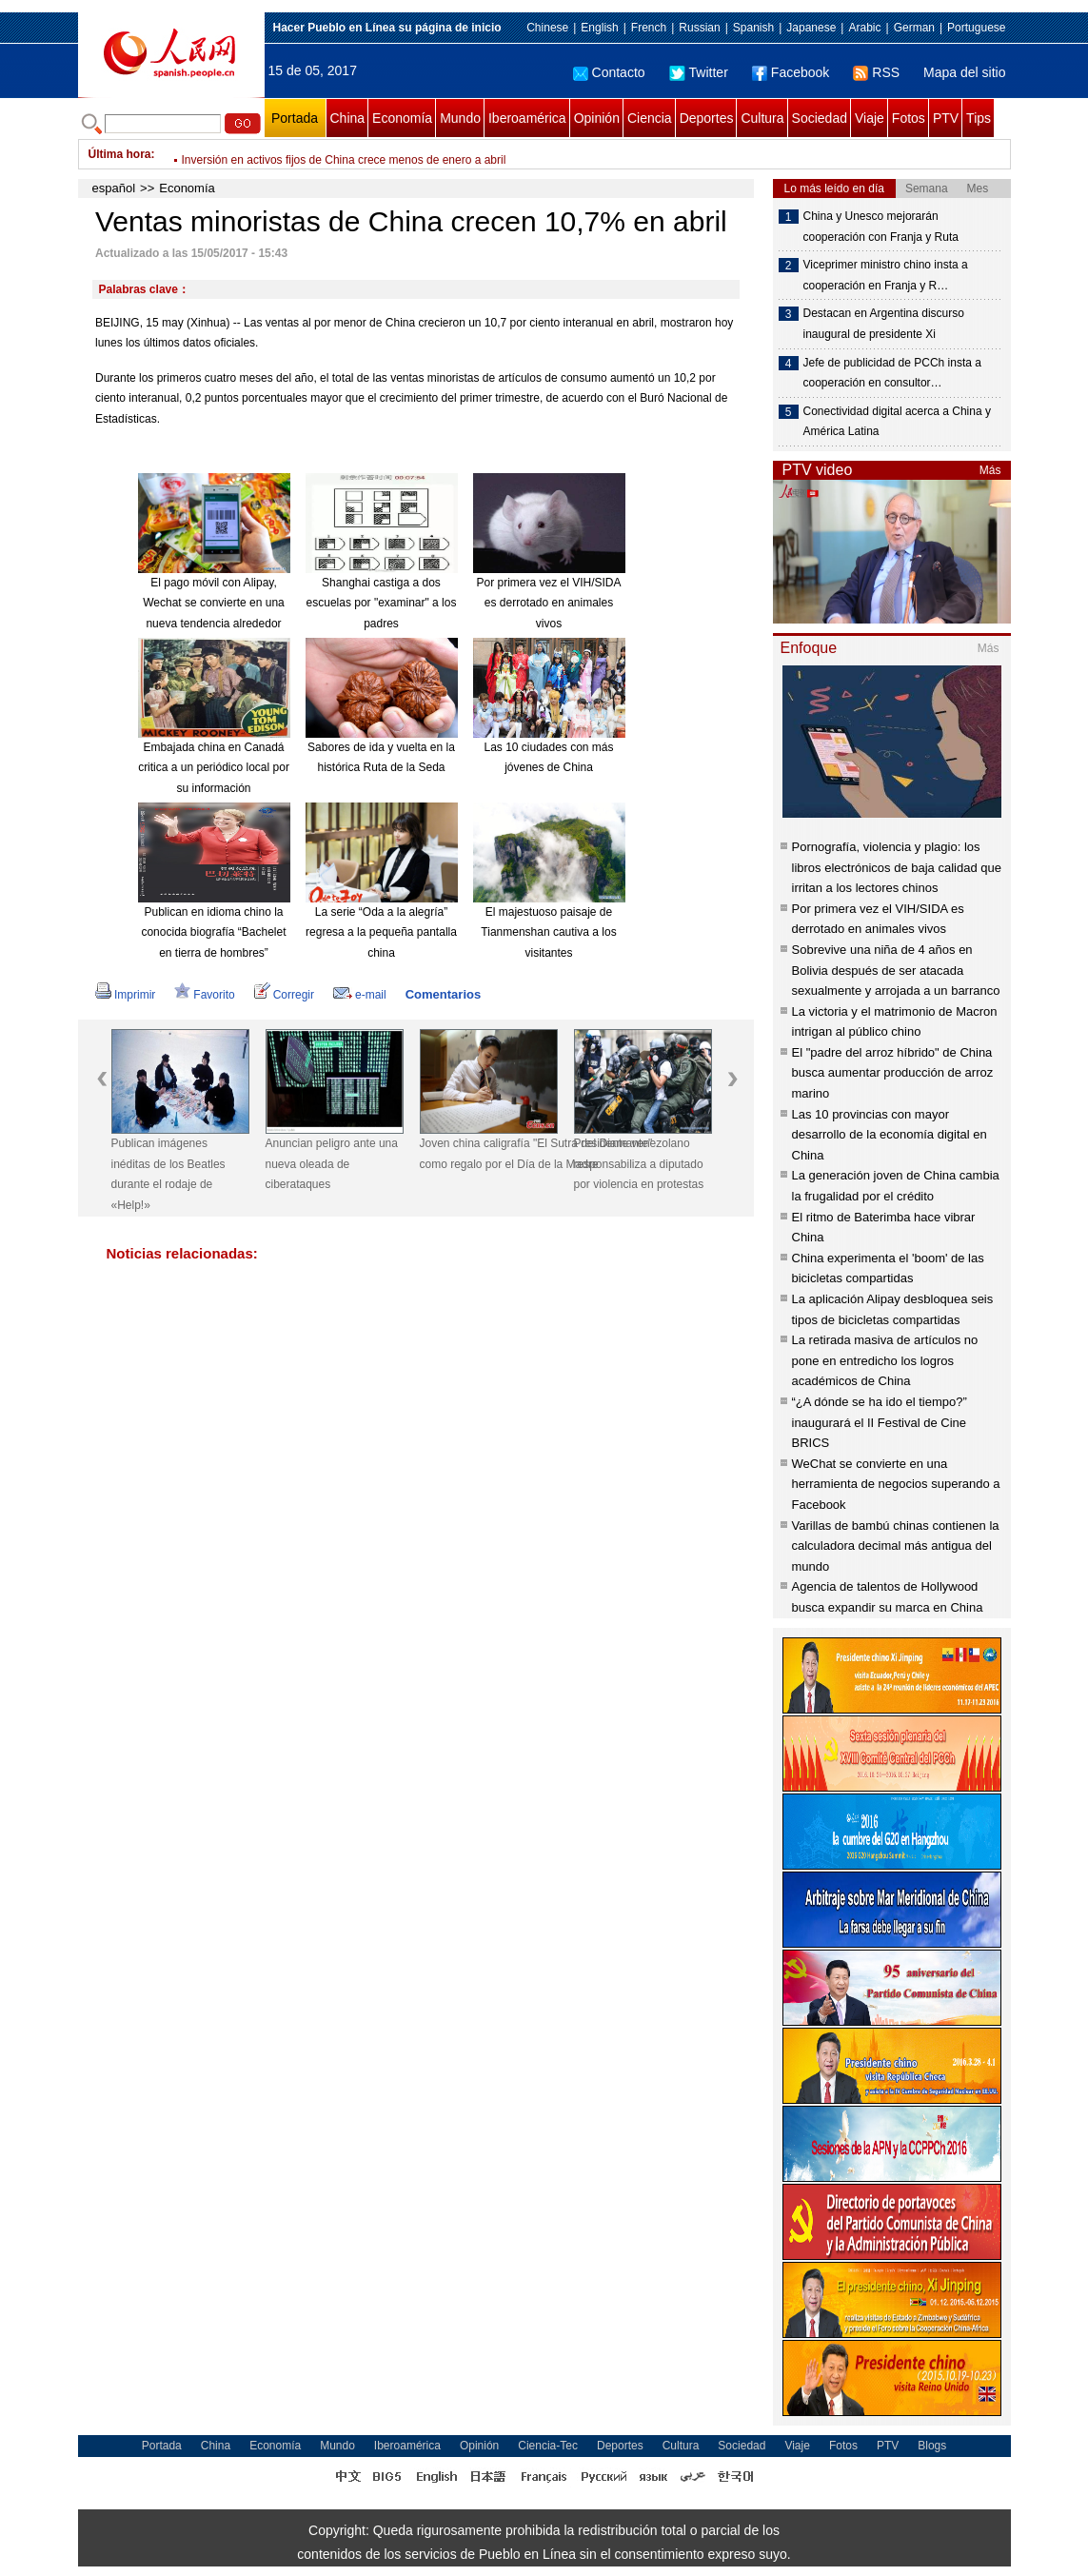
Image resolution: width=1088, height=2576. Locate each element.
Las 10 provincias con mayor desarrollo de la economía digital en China (889, 1134)
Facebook (790, 72)
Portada (294, 118)
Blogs (932, 2445)
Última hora (120, 154)
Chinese (547, 27)
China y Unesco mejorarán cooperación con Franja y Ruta (881, 226)
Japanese (811, 27)
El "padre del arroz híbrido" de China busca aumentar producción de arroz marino (893, 1072)
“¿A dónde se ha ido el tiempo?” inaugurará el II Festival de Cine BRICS (879, 1422)
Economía (402, 118)
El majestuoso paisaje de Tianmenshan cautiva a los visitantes (548, 932)
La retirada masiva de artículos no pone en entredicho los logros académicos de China (885, 1360)
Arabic (864, 27)
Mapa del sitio (964, 72)
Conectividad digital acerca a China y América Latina (897, 422)
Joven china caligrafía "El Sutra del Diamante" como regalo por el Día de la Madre (489, 1154)
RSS (876, 72)
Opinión (597, 118)
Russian (699, 27)
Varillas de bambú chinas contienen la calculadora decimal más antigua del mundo (895, 1546)
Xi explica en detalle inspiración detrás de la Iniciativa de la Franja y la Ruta (373, 154)
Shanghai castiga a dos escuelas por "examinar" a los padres (382, 603)
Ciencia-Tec (548, 2445)
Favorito (204, 994)
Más (990, 470)
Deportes (707, 118)
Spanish (753, 27)
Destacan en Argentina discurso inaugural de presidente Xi (883, 324)
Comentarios (443, 994)
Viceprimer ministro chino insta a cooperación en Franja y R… (885, 275)
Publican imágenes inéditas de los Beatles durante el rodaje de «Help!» (168, 1174)
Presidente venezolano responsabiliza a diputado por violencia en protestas (639, 1164)
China (348, 118)
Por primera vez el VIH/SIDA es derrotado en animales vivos (548, 603)
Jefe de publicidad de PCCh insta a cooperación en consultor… (892, 373)
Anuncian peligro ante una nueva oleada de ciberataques (332, 1164)
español (114, 188)
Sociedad (819, 118)
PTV (946, 118)
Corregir (284, 994)
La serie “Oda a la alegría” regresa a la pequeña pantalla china (381, 932)
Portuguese (976, 27)
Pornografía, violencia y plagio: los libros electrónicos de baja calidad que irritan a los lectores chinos (896, 867)
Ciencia (649, 118)
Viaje (869, 118)
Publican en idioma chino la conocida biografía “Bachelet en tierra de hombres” (213, 932)
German (914, 27)
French (648, 27)
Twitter (698, 72)
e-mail (359, 994)
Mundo (460, 118)
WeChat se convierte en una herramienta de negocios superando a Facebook (896, 1484)
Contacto (609, 72)
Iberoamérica (527, 118)
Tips (978, 118)
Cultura (762, 118)
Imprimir (125, 994)
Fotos (908, 118)
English (599, 27)
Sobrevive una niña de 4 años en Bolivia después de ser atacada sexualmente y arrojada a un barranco (896, 970)
